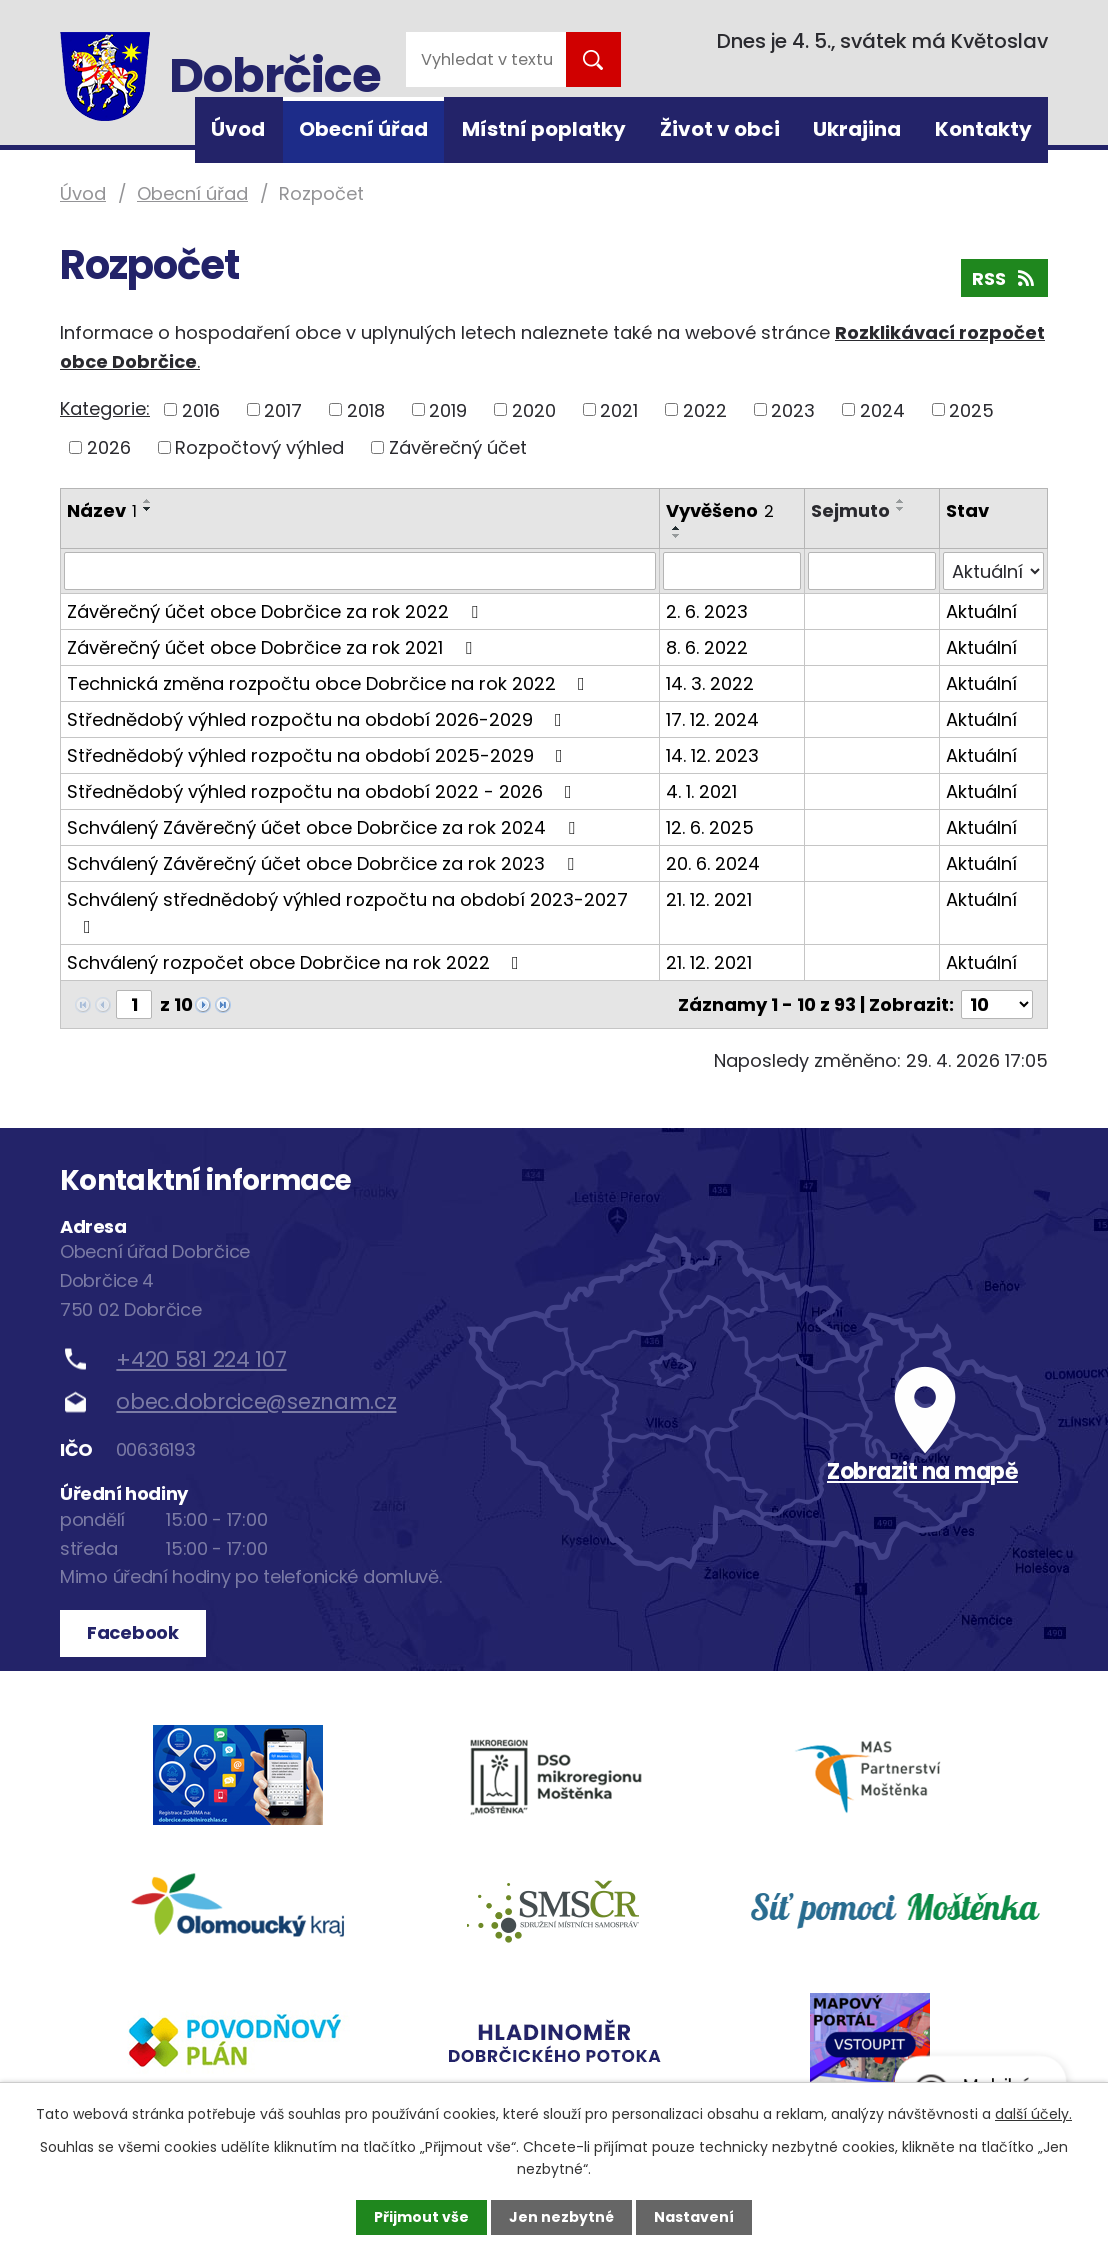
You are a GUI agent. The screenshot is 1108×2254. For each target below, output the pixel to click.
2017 (283, 409)
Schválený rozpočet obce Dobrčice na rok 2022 (297, 962)
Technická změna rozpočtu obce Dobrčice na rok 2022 (330, 683)
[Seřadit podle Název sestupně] (148, 509)
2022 (705, 409)
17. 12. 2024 (712, 719)
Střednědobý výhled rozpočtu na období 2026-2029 (318, 719)
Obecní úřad (363, 129)
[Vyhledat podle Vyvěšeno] (731, 571)
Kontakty (983, 129)
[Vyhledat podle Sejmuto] (872, 571)
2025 (971, 409)
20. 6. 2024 (713, 863)
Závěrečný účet (458, 447)
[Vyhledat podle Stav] (993, 571)
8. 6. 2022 (707, 647)
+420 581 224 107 (201, 1359)
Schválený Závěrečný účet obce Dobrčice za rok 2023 (324, 863)
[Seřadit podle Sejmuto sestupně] (901, 509)
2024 (882, 409)
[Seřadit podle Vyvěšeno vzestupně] (677, 528)
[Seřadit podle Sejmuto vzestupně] (901, 501)
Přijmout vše (421, 2217)
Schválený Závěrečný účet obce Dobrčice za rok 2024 (325, 827)
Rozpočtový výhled (259, 447)
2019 (448, 409)
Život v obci (720, 129)
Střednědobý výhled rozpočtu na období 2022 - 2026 (323, 791)
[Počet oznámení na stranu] (997, 1004)
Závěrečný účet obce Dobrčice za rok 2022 (276, 611)
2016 (201, 409)
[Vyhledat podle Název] (360, 571)
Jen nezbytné (561, 2217)
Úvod (238, 129)
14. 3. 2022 (710, 683)
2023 (793, 409)
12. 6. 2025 (710, 827)
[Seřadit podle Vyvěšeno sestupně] (677, 536)
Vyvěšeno (720, 510)
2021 (619, 409)
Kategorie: (105, 408)
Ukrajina (857, 129)
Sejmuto (850, 510)
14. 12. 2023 (712, 755)
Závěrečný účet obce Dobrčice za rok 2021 (273, 647)
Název (102, 510)
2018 (366, 409)
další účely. (1033, 2114)
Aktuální (981, 611)
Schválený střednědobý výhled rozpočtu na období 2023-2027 (347, 911)
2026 (109, 447)
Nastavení (694, 2217)
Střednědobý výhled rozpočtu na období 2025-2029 (319, 755)
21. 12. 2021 (709, 899)
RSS (1005, 278)
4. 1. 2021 (701, 791)
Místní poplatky (544, 129)
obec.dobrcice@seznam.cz (256, 1401)
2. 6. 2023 (707, 611)
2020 (534, 409)
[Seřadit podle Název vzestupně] (148, 501)
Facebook (133, 1632)
